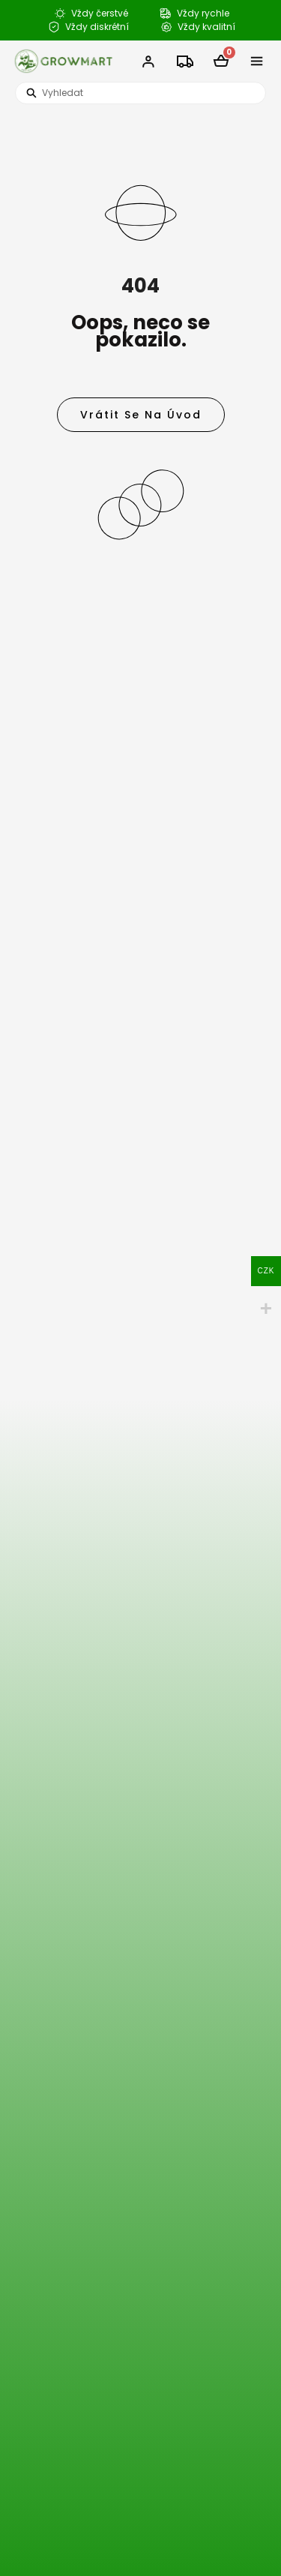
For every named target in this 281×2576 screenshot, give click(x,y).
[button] (257, 61)
